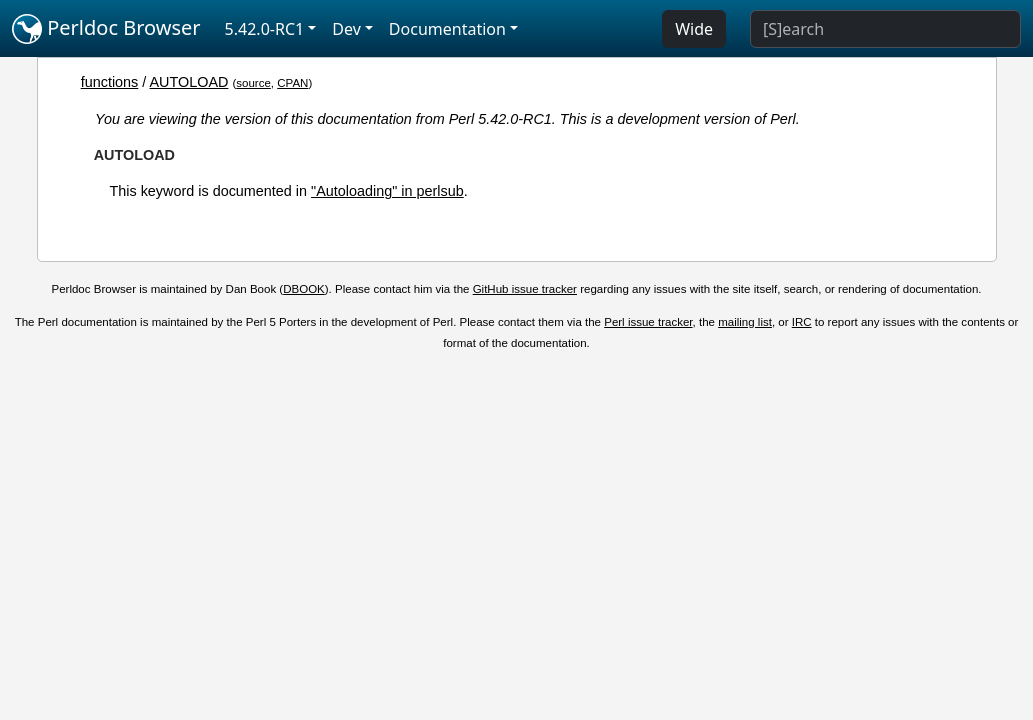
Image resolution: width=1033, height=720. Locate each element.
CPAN (292, 83)
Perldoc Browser (106, 29)
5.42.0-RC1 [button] (265, 29)
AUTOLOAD (189, 82)
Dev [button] (346, 29)
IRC (802, 322)
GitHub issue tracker (525, 289)
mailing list (745, 322)
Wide (694, 29)
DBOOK (304, 289)
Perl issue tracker (648, 322)
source (253, 83)
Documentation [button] (447, 29)
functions (110, 82)
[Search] (885, 29)
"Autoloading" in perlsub (387, 191)
